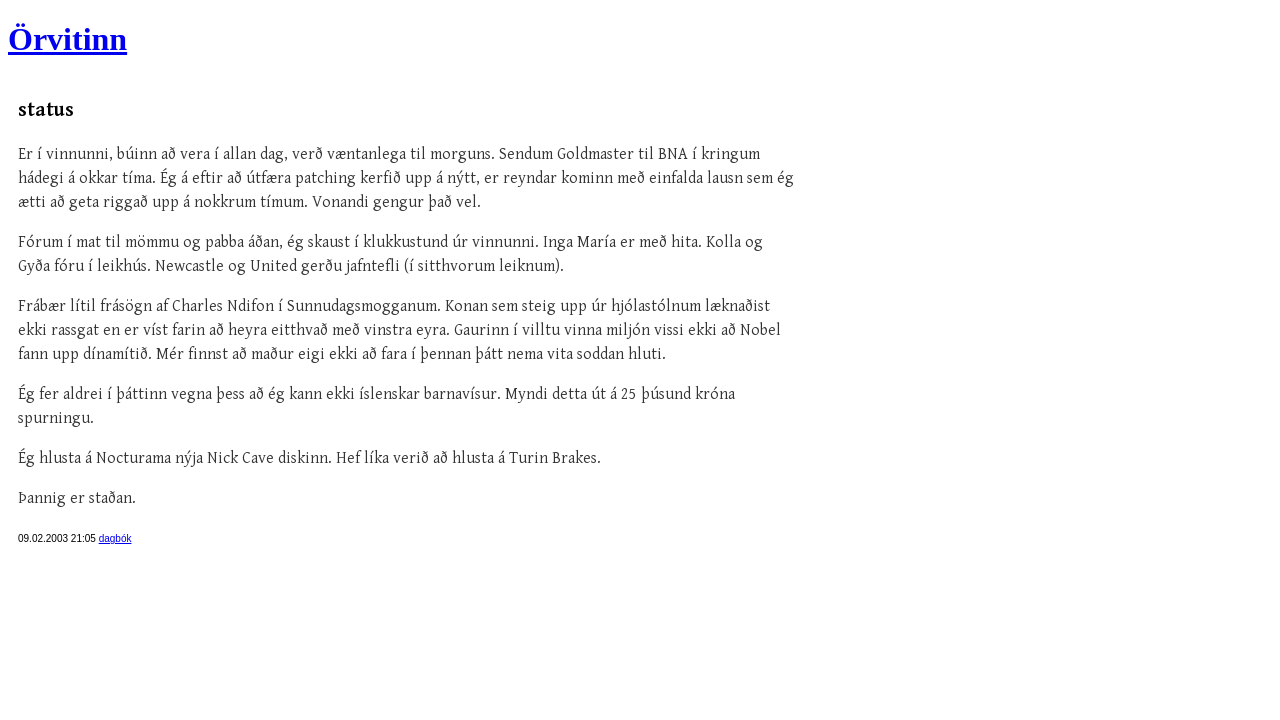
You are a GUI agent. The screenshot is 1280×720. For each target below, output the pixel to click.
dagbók (115, 538)
